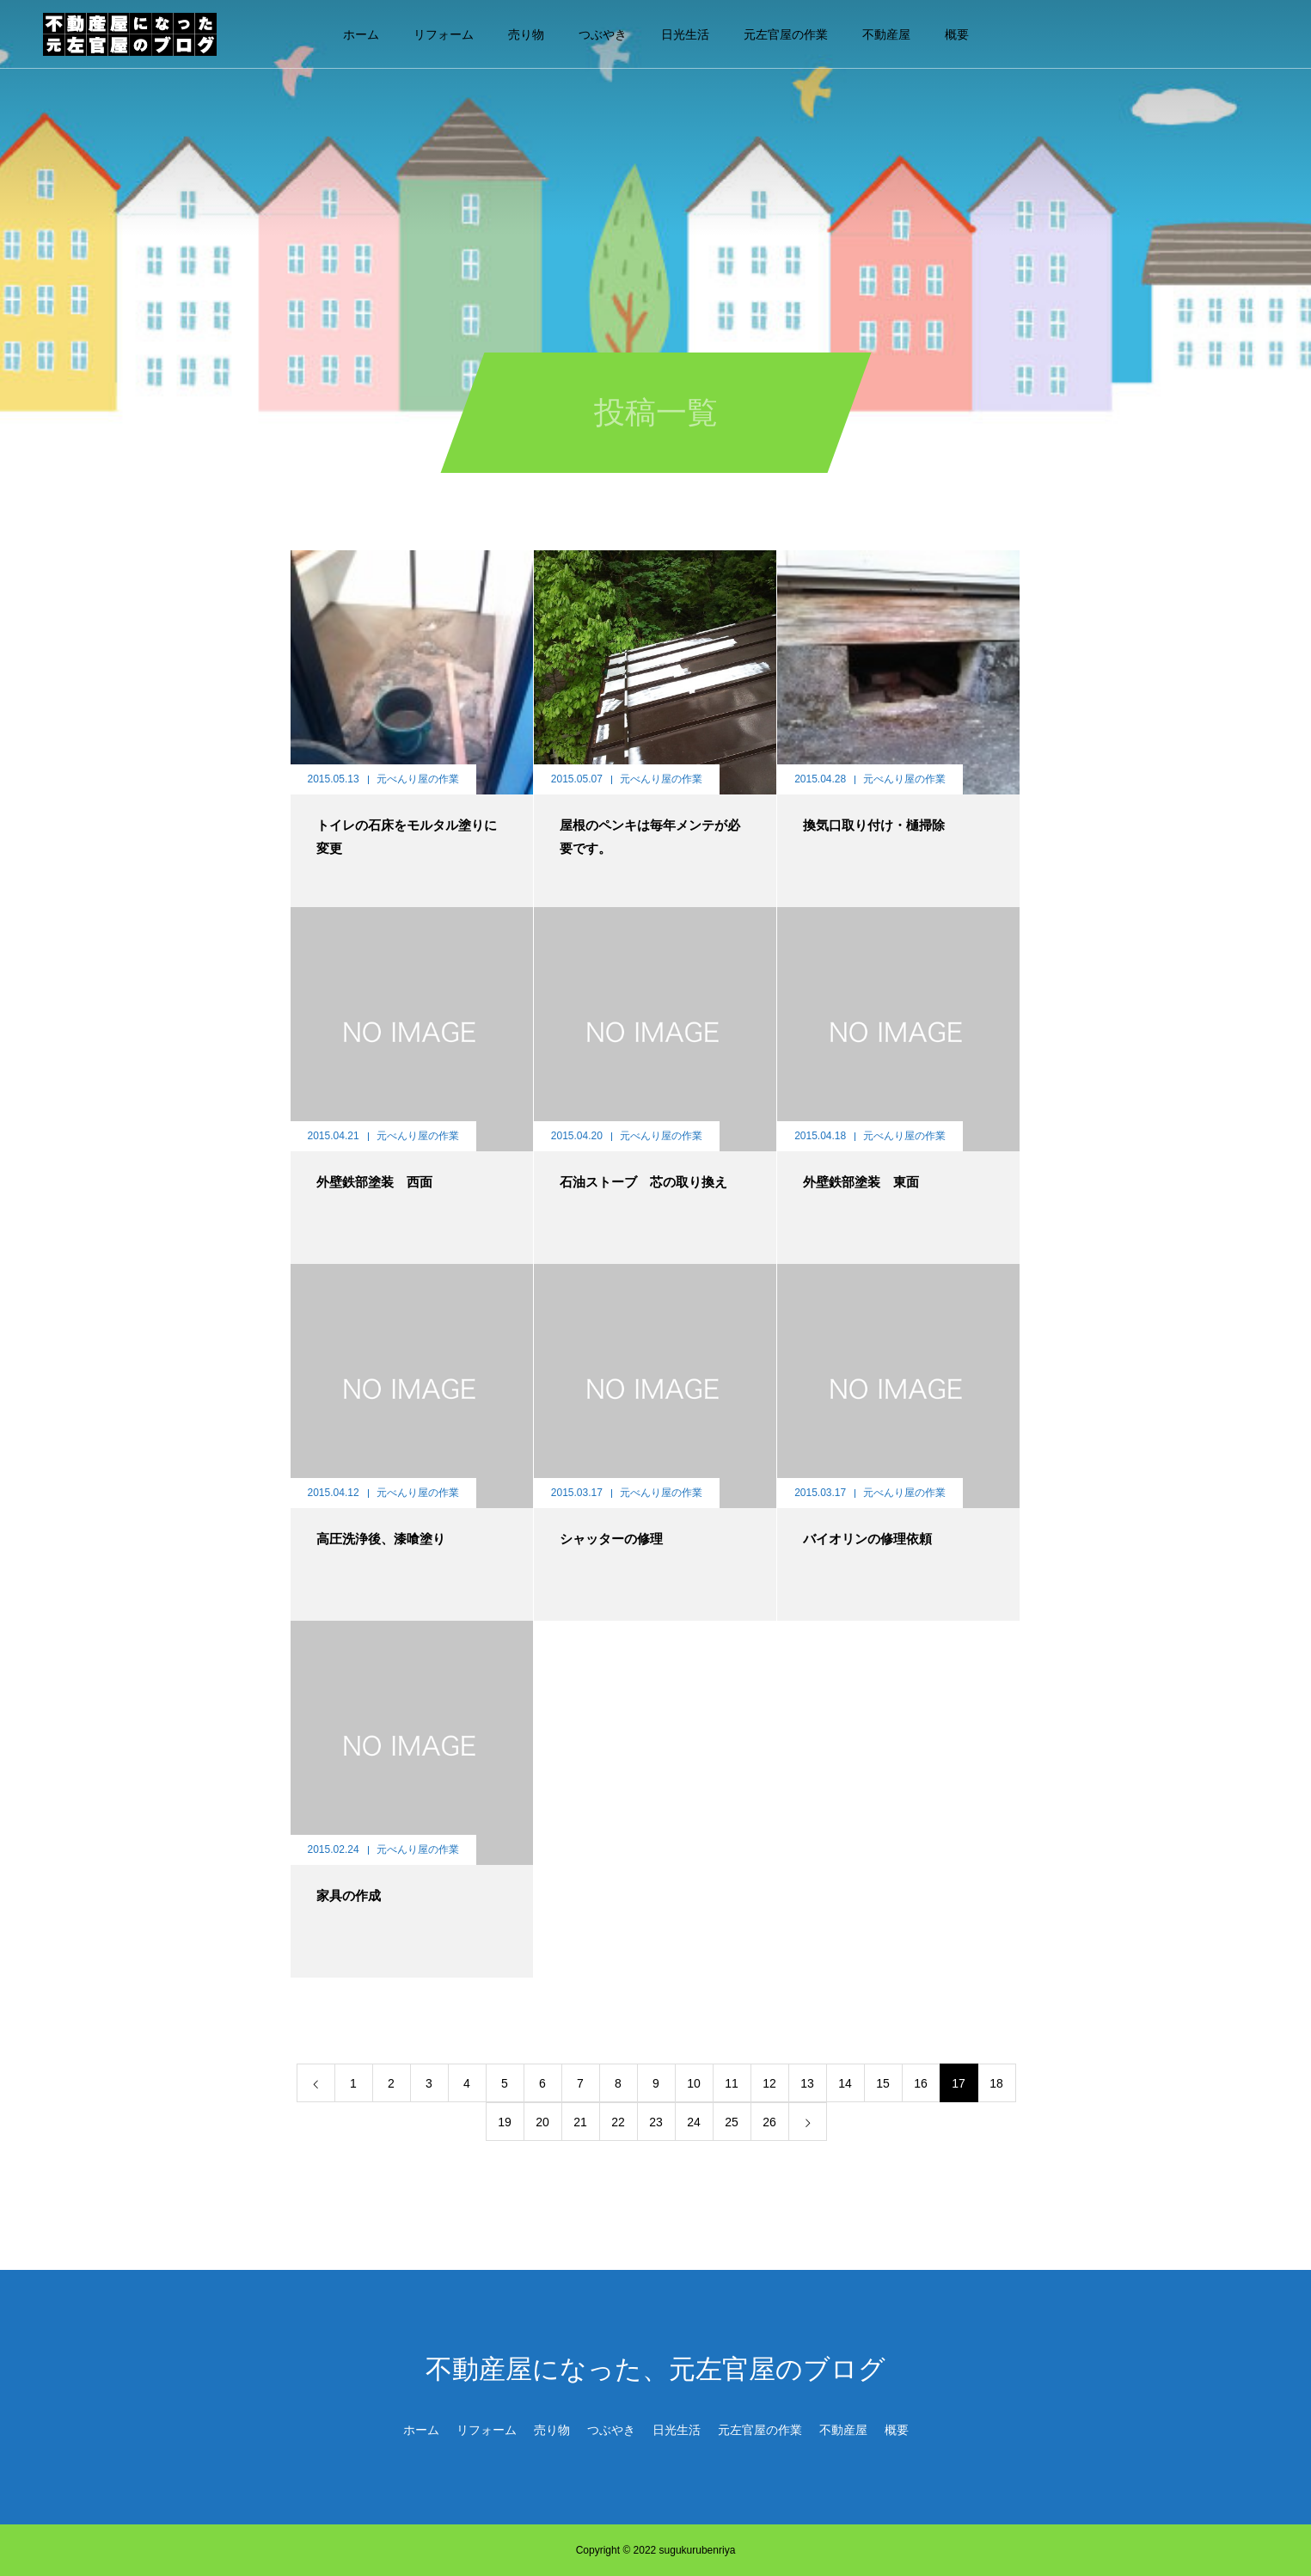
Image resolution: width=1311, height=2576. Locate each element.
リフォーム (444, 34)
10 (694, 2083)
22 (618, 2122)
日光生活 (685, 34)
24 (694, 2122)
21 (580, 2122)
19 (505, 2122)
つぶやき (603, 34)
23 (656, 2122)
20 (542, 2122)
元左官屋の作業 (786, 34)
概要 (957, 34)
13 (807, 2083)
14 (845, 2083)
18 (996, 2083)
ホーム (361, 34)
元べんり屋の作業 (418, 779)
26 (769, 2122)
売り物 (526, 34)
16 (921, 2083)
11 (731, 2083)
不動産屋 (886, 34)
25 (731, 2122)
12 (769, 2083)
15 (883, 2083)
